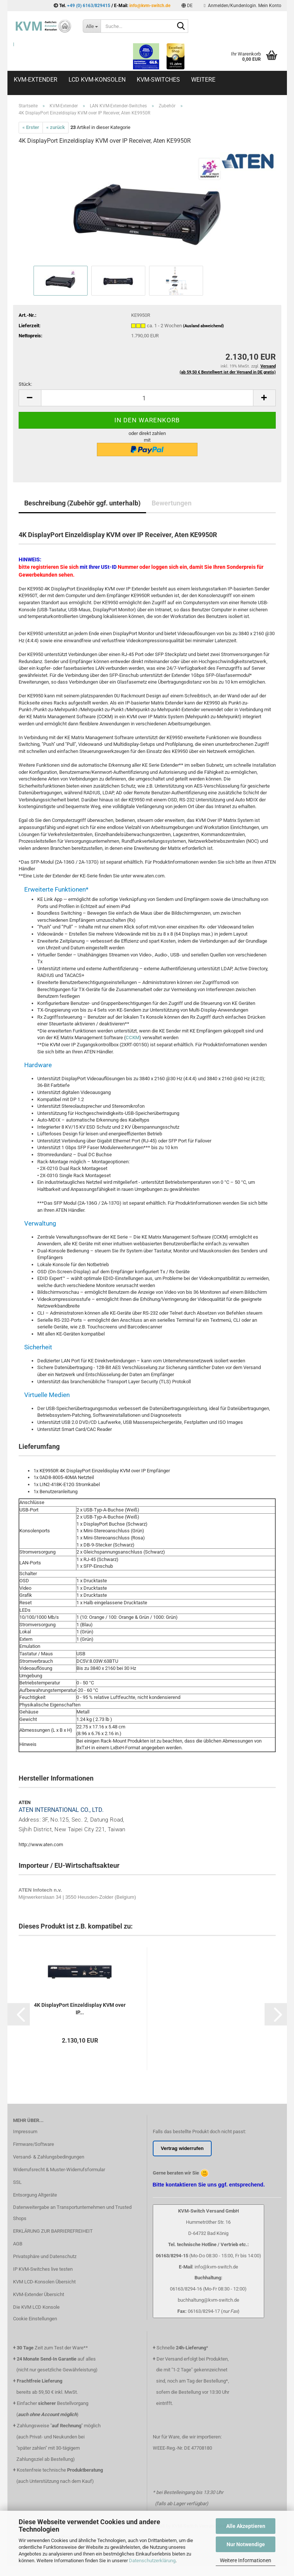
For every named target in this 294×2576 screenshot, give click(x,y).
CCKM (132, 1037)
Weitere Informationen (245, 2560)
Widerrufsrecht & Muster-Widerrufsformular (59, 2169)
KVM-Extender (35, 79)
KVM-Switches (158, 79)
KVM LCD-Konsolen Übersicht (44, 2282)
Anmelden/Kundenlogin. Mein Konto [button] (242, 5)
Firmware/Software (33, 2144)
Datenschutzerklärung (152, 2560)
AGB (17, 2243)
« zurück (55, 127)
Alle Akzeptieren (245, 2526)
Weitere (203, 79)
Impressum (25, 2131)
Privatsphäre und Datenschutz (44, 2256)
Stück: (25, 384)
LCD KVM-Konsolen (97, 79)
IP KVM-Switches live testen (43, 2269)
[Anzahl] (147, 398)
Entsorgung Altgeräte (35, 2195)
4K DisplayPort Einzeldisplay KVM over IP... (80, 2008)
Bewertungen (172, 503)
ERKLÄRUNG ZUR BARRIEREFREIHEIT (53, 2231)
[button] (187, 5)
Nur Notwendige (246, 2544)
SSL (17, 2182)
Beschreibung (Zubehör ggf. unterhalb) (82, 503)
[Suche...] (92, 26)
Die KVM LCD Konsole (36, 2307)
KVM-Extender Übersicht (38, 2294)
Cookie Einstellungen (35, 2318)
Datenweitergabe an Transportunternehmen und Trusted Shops (72, 2212)
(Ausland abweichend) (203, 326)
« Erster (30, 127)
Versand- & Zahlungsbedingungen (48, 2157)
